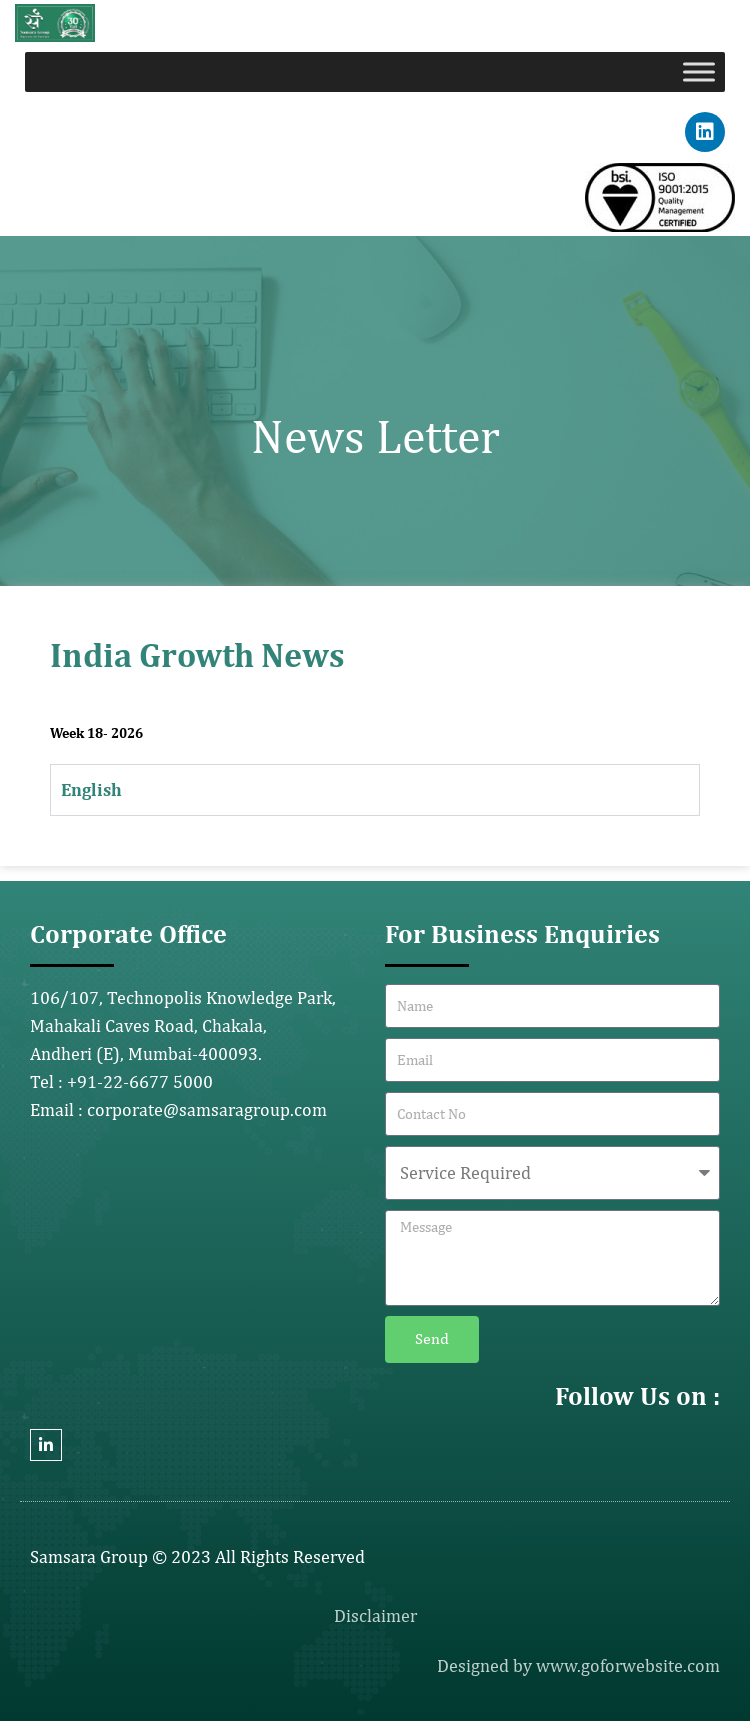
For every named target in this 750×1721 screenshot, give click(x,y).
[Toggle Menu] (699, 71)
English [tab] (91, 789)
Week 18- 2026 (96, 733)
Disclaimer (375, 1615)
